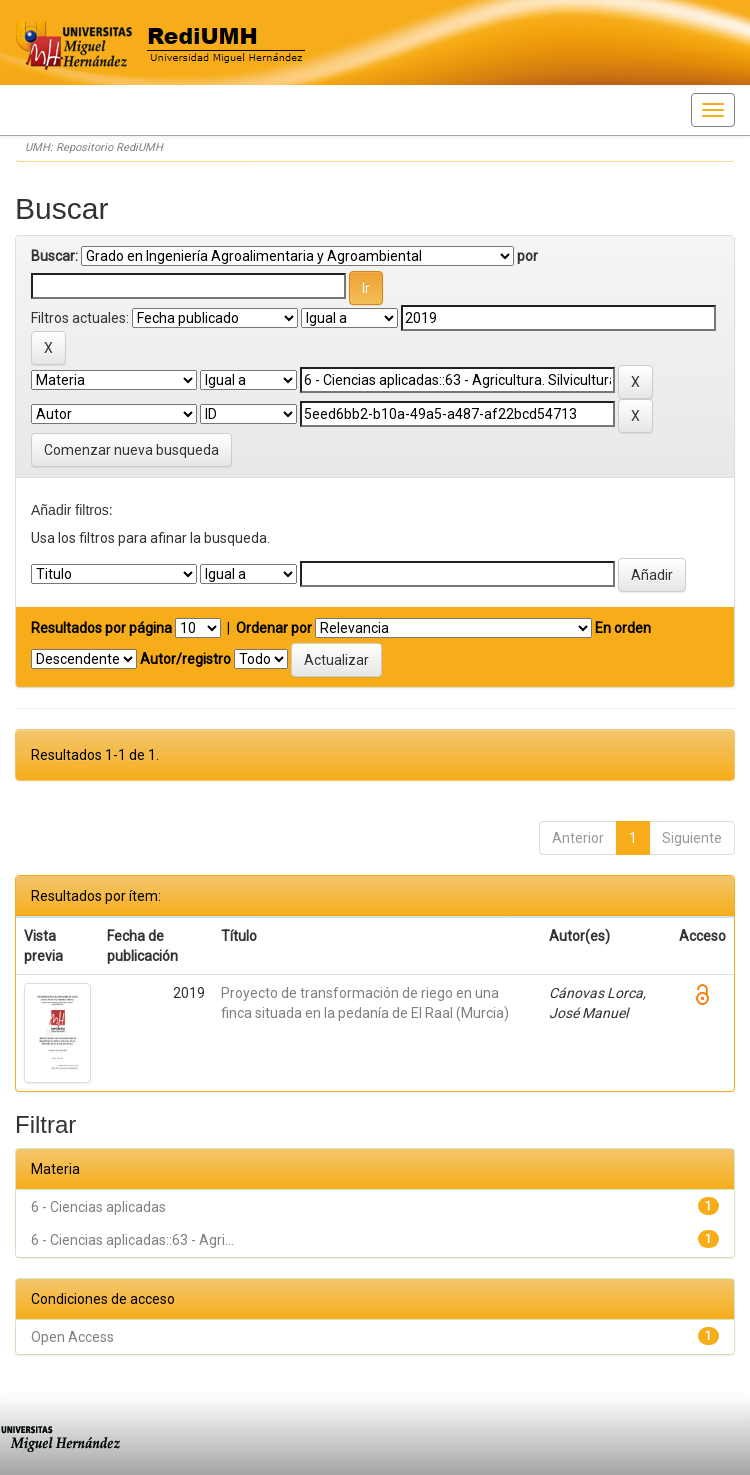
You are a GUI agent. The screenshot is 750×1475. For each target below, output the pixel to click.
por (527, 256)
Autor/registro (185, 659)
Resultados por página (101, 628)
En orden (623, 628)
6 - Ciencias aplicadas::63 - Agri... (132, 1240)
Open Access (72, 1337)
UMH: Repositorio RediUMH (94, 147)
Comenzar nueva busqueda (131, 450)
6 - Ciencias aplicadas (98, 1207)
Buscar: (54, 256)
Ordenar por (274, 628)
